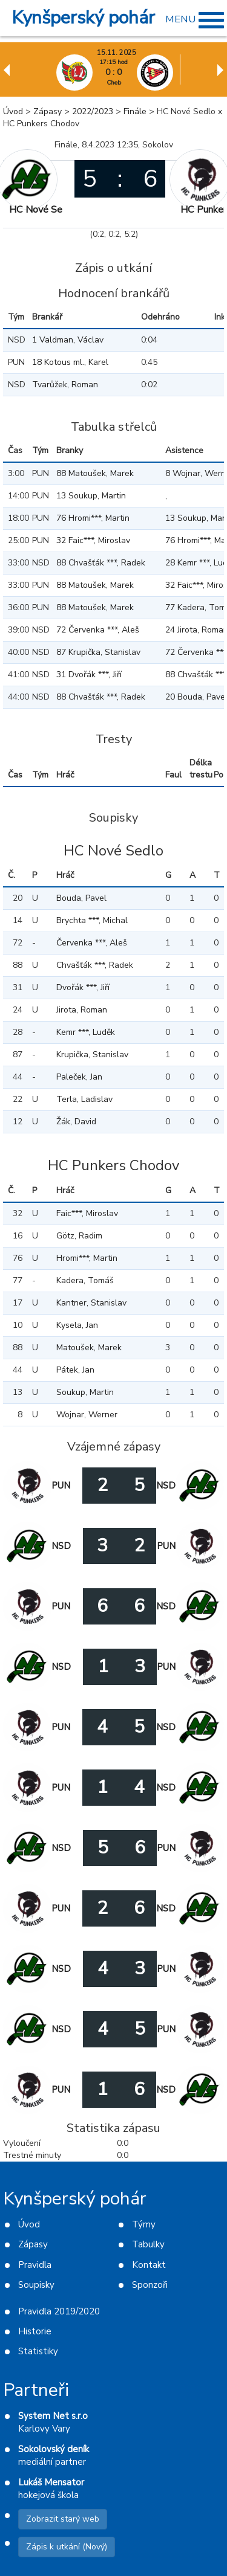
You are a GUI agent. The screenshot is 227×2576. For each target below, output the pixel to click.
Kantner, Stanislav (91, 1303)
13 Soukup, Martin (91, 495)
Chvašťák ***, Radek (94, 965)
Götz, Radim (79, 1235)
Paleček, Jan (79, 1077)
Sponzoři (150, 2285)
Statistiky (38, 2351)
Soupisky (36, 2285)
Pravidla (34, 2265)
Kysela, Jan (77, 1325)
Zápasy (47, 111)
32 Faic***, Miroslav (93, 540)
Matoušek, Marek (89, 1347)
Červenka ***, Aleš (91, 942)
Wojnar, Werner (86, 1414)
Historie (34, 2331)
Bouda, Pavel (81, 898)
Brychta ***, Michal (92, 920)
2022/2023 (92, 111)
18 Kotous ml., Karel (70, 362)
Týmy (144, 2224)
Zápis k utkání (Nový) (66, 2546)
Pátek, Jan (75, 1370)
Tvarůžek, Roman (65, 384)
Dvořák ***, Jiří (83, 987)
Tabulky (148, 2244)
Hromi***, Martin (86, 1258)
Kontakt (149, 2265)
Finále (134, 111)
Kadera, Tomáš (85, 1280)
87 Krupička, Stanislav (98, 652)
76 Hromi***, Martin (93, 518)
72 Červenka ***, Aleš (97, 630)
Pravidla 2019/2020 (59, 2311)
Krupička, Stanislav (92, 1054)
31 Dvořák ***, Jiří (89, 674)
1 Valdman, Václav (68, 340)
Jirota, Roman (81, 1010)
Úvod (13, 111)
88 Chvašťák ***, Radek (100, 562)
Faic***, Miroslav (87, 1213)
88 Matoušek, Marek (95, 473)
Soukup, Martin (85, 1392)
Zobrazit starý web (62, 2519)
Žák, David (76, 1121)
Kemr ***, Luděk (85, 1032)
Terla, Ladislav (84, 1099)
